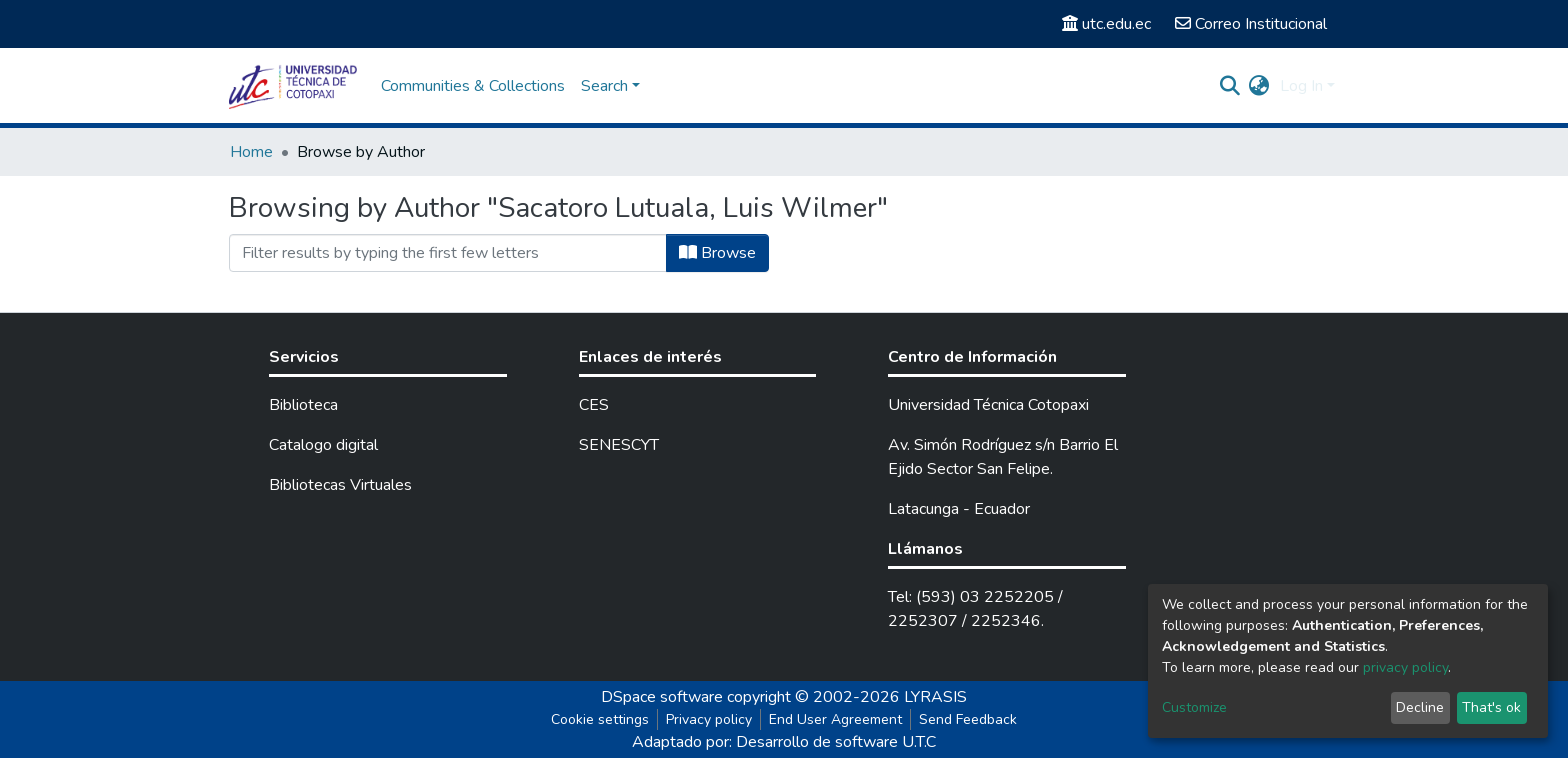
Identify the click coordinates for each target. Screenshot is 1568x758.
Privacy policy (709, 719)
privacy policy (1405, 667)
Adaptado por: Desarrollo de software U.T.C (784, 742)
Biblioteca (303, 405)
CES (594, 405)
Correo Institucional (1251, 24)
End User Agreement (835, 719)
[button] (1259, 86)
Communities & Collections (473, 86)
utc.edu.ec (1106, 24)
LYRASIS (935, 697)
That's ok (1491, 707)
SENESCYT (619, 445)
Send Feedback (968, 719)
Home (251, 152)
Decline (1420, 707)
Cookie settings (600, 719)
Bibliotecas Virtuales (340, 485)
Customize (1194, 707)
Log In (1301, 86)
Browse (717, 253)
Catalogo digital (323, 445)
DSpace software (662, 697)
